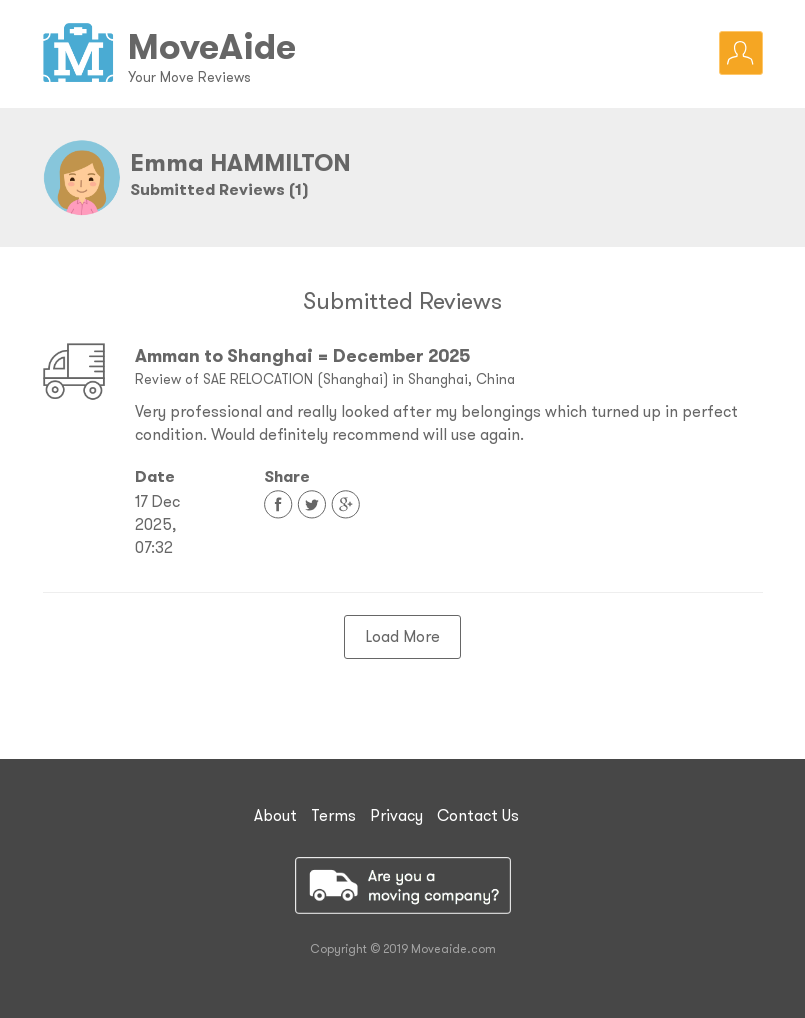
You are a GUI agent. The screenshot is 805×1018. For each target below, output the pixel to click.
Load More (402, 636)
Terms (333, 815)
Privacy (396, 815)
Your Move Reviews (189, 77)
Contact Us (478, 815)
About (275, 815)
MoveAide (212, 46)
